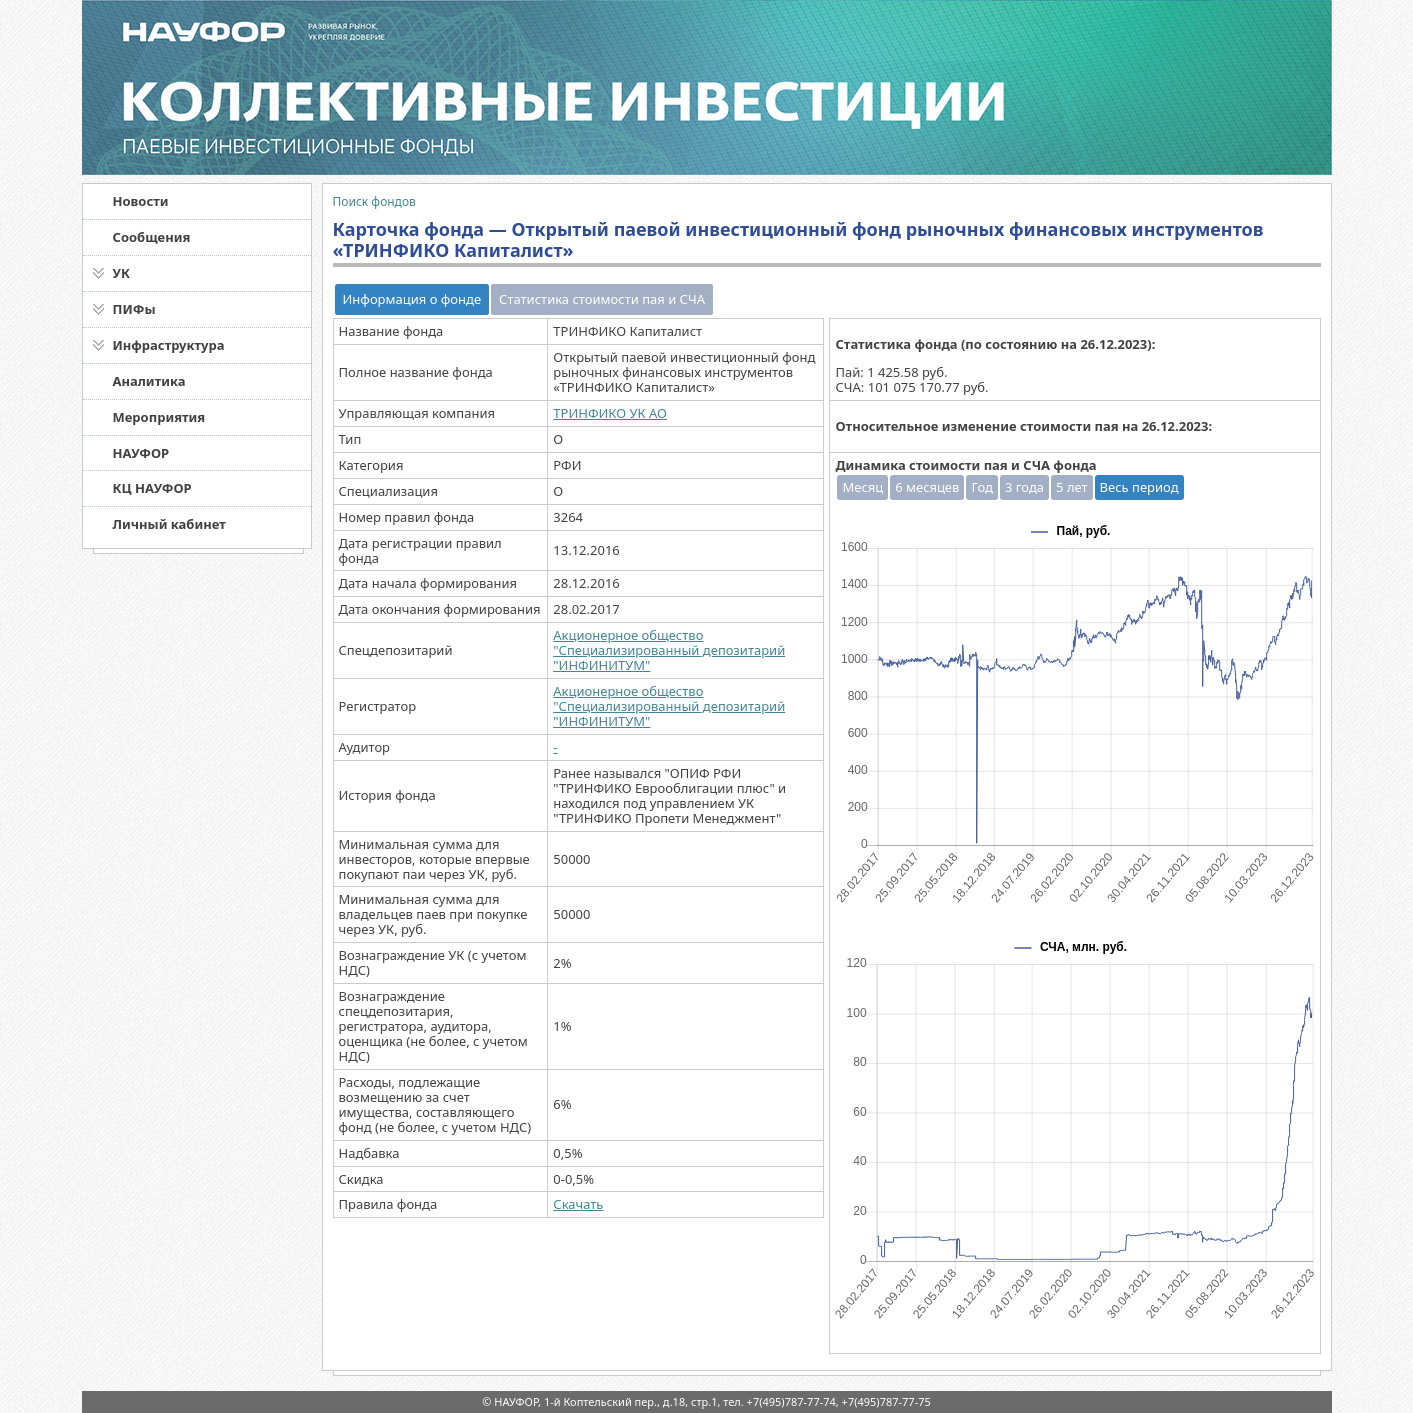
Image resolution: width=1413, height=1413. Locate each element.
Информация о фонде (412, 299)
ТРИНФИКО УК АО (610, 413)
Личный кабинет (169, 524)
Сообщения (152, 237)
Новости (141, 201)
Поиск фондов (374, 201)
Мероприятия (159, 417)
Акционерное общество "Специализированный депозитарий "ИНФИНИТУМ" (669, 650)
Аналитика (149, 381)
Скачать (578, 1204)
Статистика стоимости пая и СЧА (602, 299)
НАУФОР (141, 453)
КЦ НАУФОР (152, 488)
